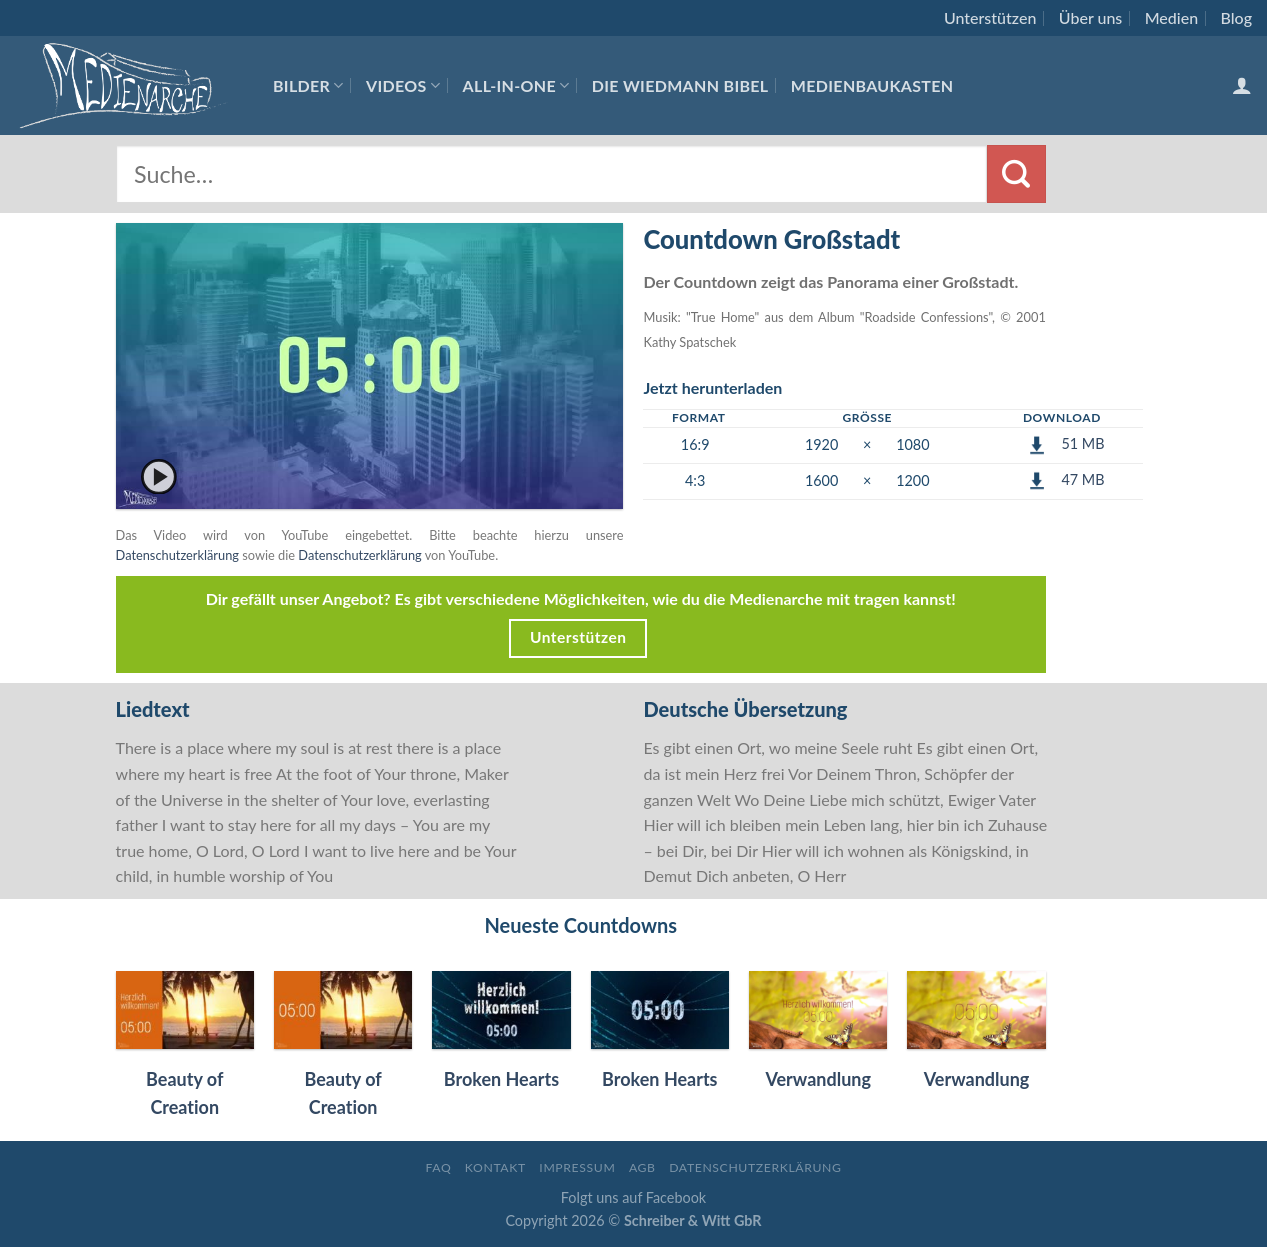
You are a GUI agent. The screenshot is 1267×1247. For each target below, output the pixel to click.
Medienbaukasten (872, 85)
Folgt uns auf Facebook (633, 1197)
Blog (1236, 17)
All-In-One (516, 85)
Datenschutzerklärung (177, 555)
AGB (642, 1167)
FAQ (438, 1167)
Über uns (1091, 17)
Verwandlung (818, 1079)
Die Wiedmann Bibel (680, 85)
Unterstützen (990, 17)
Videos (403, 85)
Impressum (577, 1167)
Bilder (308, 85)
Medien (1171, 17)
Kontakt (495, 1167)
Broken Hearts (501, 1079)
